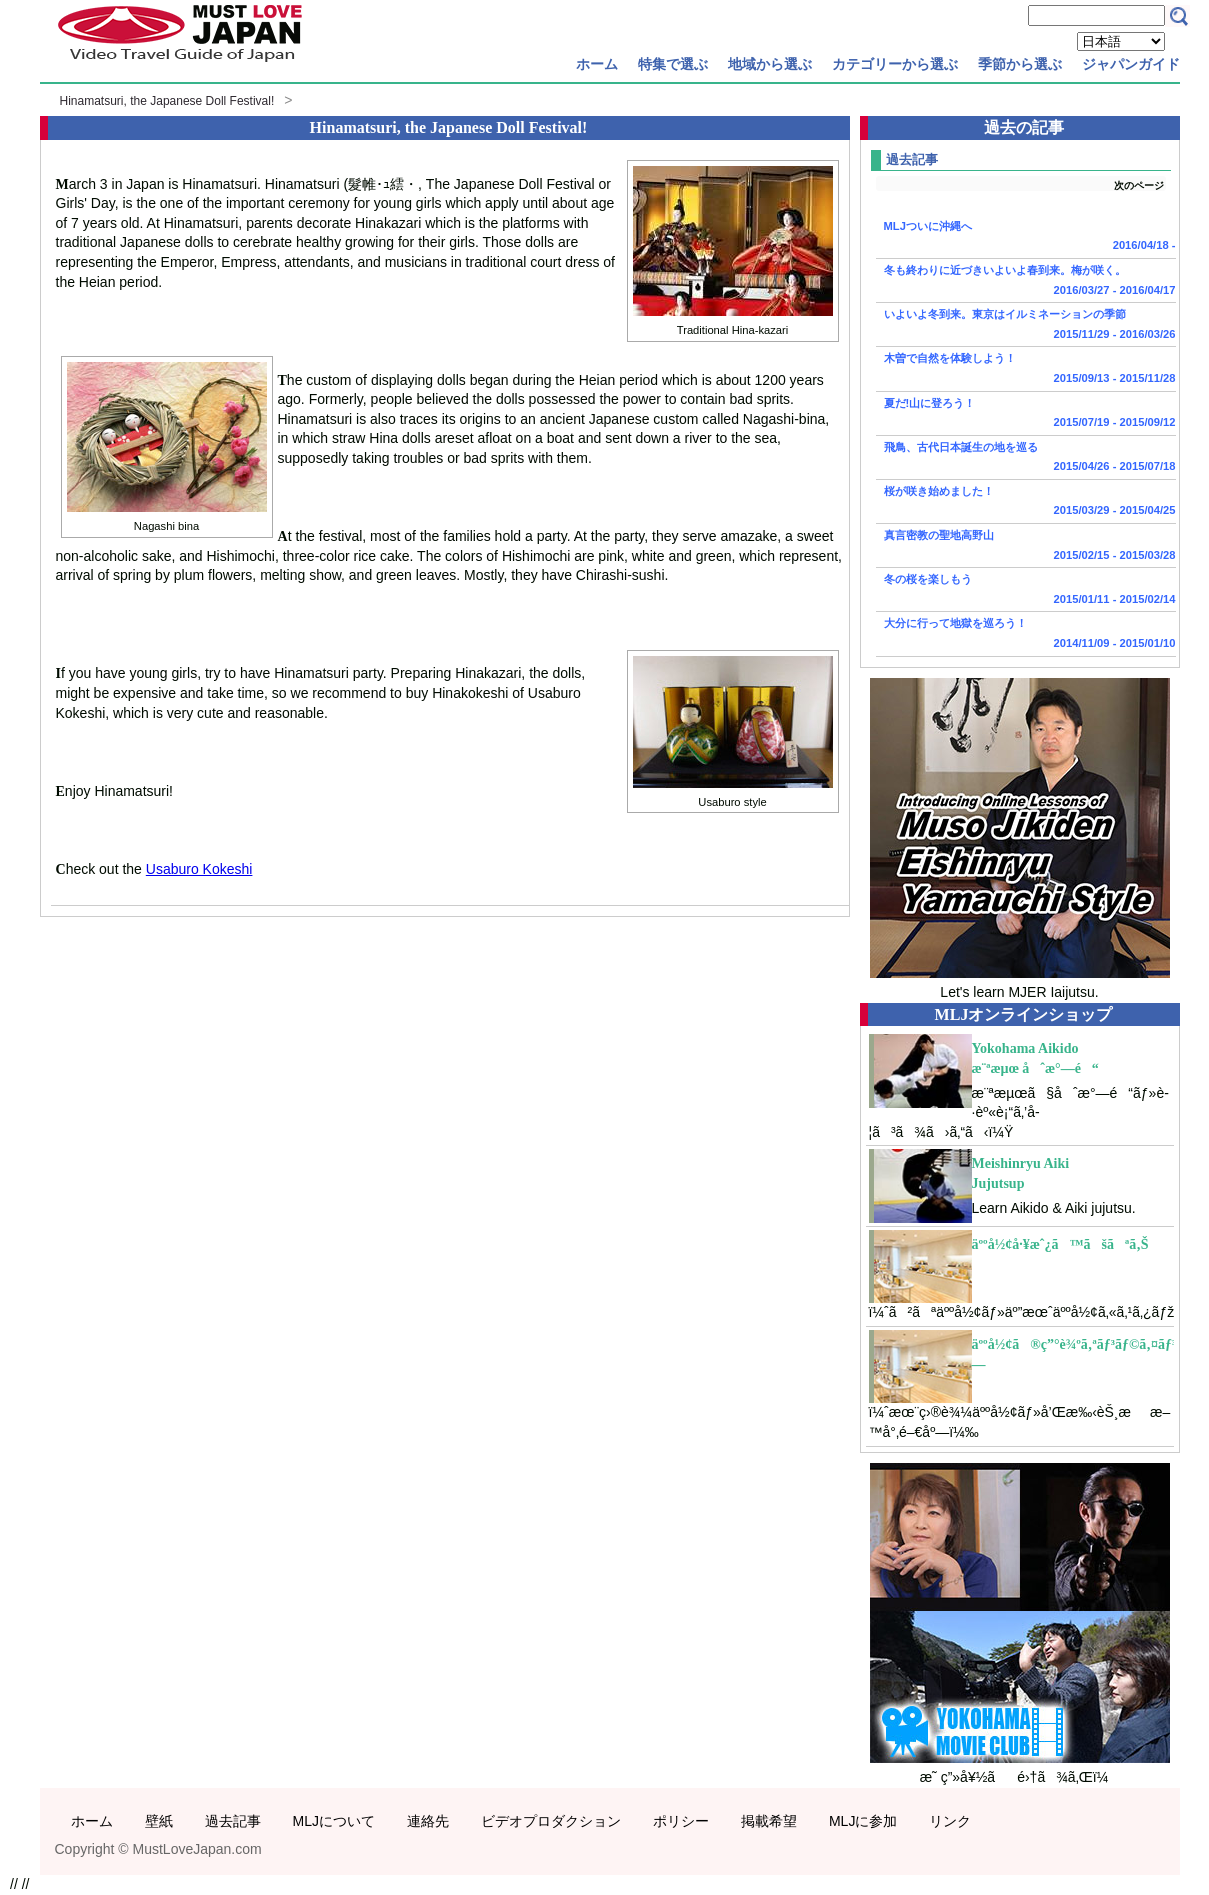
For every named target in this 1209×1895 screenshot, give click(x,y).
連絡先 (428, 1821)
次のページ (1139, 185)
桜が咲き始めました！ (1026, 503)
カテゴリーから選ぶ (895, 64)
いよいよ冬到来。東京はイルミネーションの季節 (1026, 326)
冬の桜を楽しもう (1026, 591)
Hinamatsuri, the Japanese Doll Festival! (167, 101)
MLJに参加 (863, 1821)
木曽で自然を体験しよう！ (1026, 370)
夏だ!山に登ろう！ (1026, 415)
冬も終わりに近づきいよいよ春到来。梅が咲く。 (1026, 282)
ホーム (597, 64)
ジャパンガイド (1131, 64)
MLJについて (334, 1821)
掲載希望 (769, 1821)
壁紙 (159, 1821)
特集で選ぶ (673, 64)
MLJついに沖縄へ (1026, 238)
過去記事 (233, 1821)
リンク (950, 1821)
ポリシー (681, 1821)
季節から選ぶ (1020, 64)
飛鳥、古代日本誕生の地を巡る (1026, 459)
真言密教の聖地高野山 (1026, 547)
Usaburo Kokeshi (199, 869)
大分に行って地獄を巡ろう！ (1026, 635)
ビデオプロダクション (551, 1821)
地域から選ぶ (770, 64)
